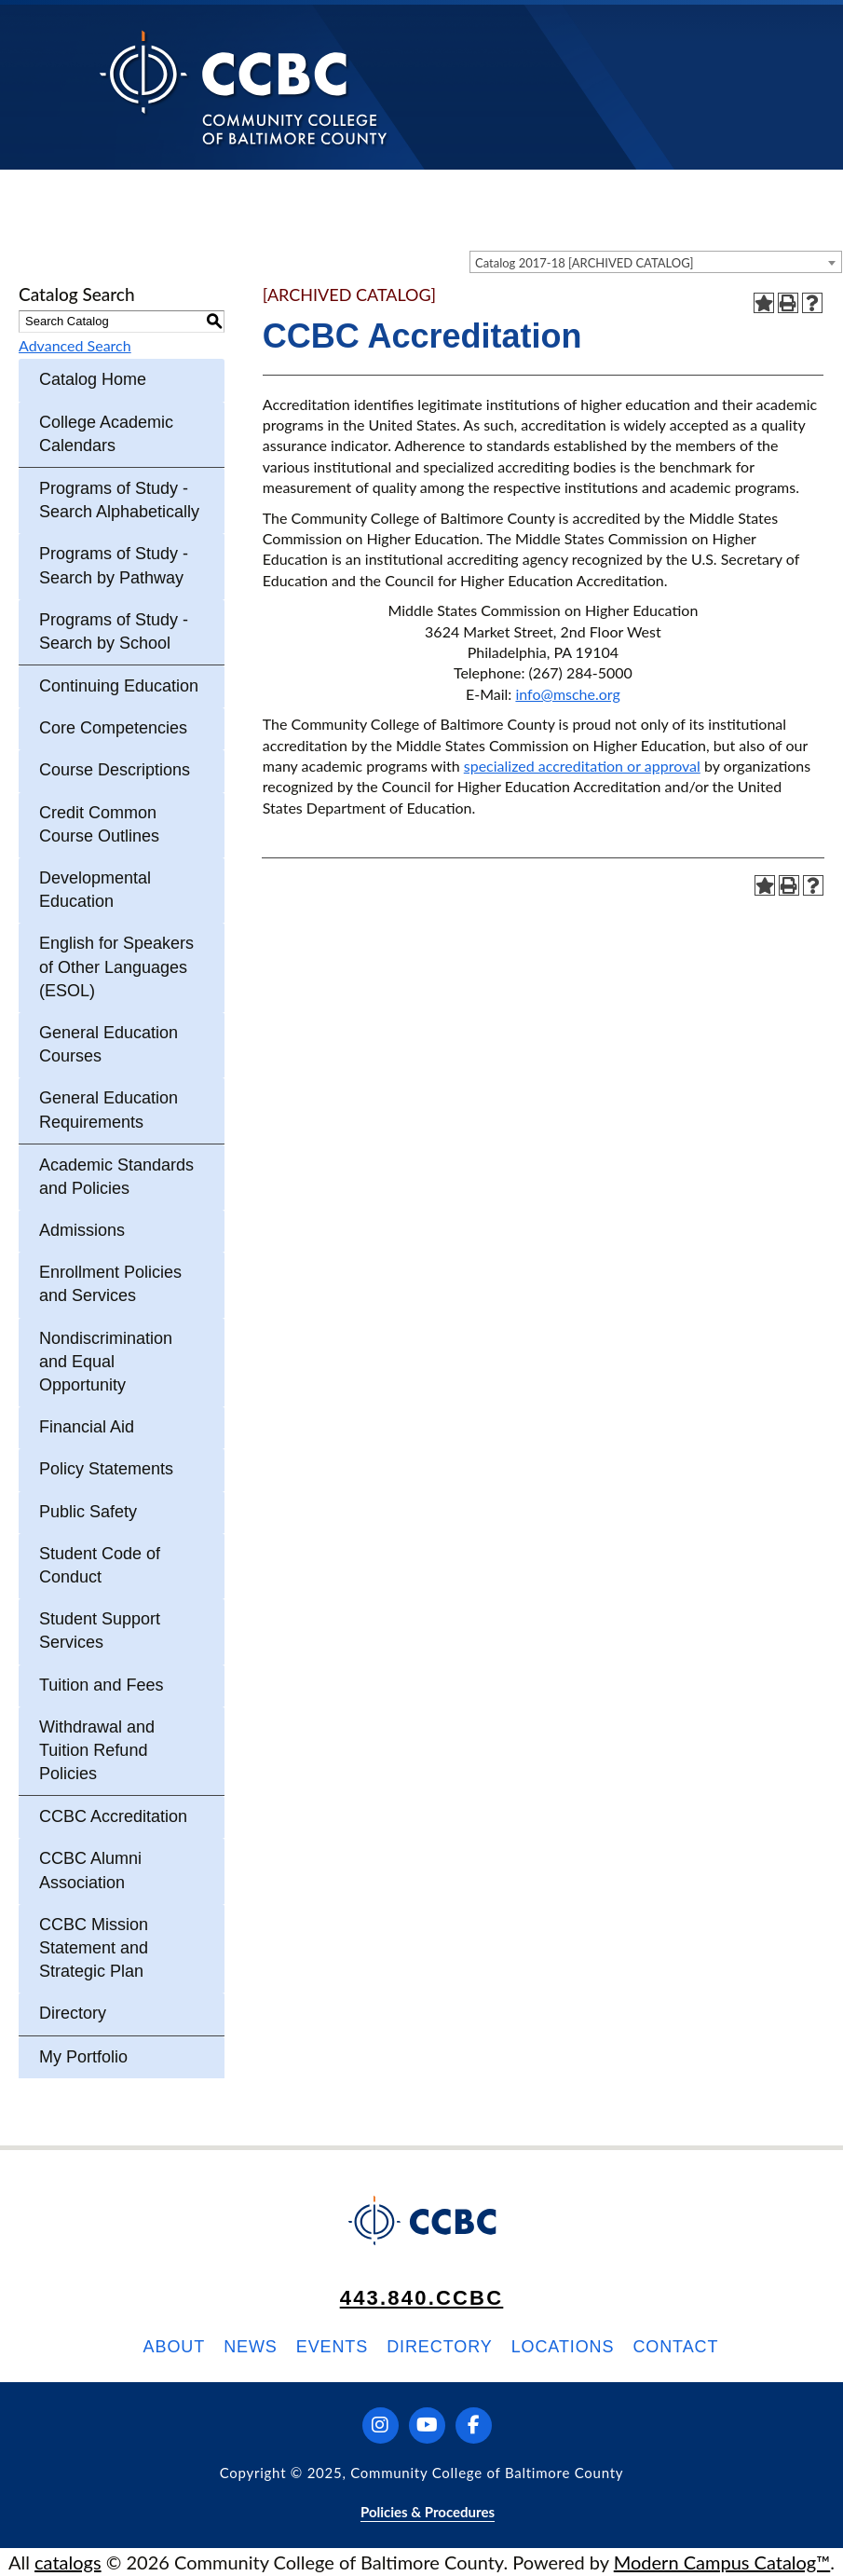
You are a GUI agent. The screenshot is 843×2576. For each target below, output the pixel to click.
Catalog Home (92, 379)
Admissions (82, 1230)
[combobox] (655, 262)
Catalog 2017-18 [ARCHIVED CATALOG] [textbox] (584, 262)
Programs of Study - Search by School (113, 631)
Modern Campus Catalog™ (722, 2562)
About (174, 2346)
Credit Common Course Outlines (99, 824)
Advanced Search (75, 345)
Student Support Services (99, 1630)
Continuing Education (118, 686)
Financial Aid (86, 1427)
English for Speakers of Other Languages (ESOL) (116, 966)
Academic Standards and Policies (116, 1177)
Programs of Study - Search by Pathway (113, 565)
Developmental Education (95, 890)
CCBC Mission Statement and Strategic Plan (93, 1947)
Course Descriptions (114, 769)
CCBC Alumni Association (90, 1870)
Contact (675, 2346)
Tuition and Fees (101, 1685)
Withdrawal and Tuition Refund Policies (97, 1750)
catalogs (68, 2562)
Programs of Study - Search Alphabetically (119, 500)
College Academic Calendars (106, 434)
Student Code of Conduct (99, 1565)
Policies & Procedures (427, 2511)
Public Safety (88, 1511)
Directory (72, 2013)
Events (332, 2346)
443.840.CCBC (422, 2297)
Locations (563, 2346)
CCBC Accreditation (113, 1816)
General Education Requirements (108, 1109)
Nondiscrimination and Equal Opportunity (105, 1361)
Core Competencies (113, 728)
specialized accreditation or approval (582, 765)
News (251, 2346)
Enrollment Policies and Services (110, 1284)
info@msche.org (567, 694)
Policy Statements (106, 1468)
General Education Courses (108, 1044)
